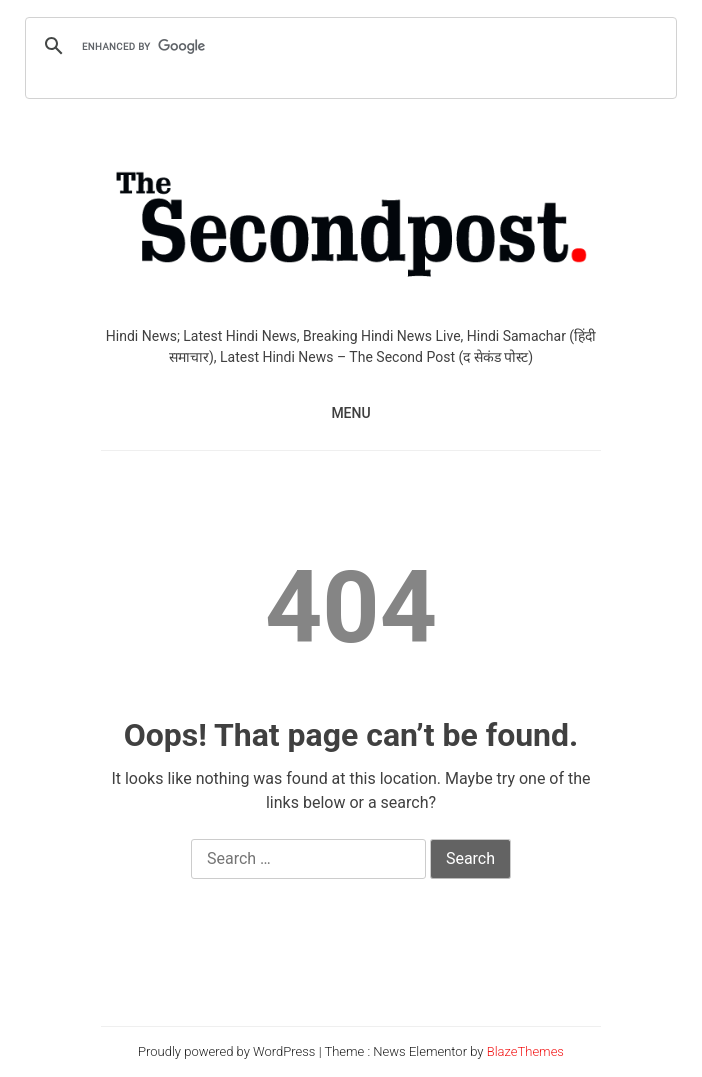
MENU (350, 413)
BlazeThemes (525, 1051)
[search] (348, 46)
